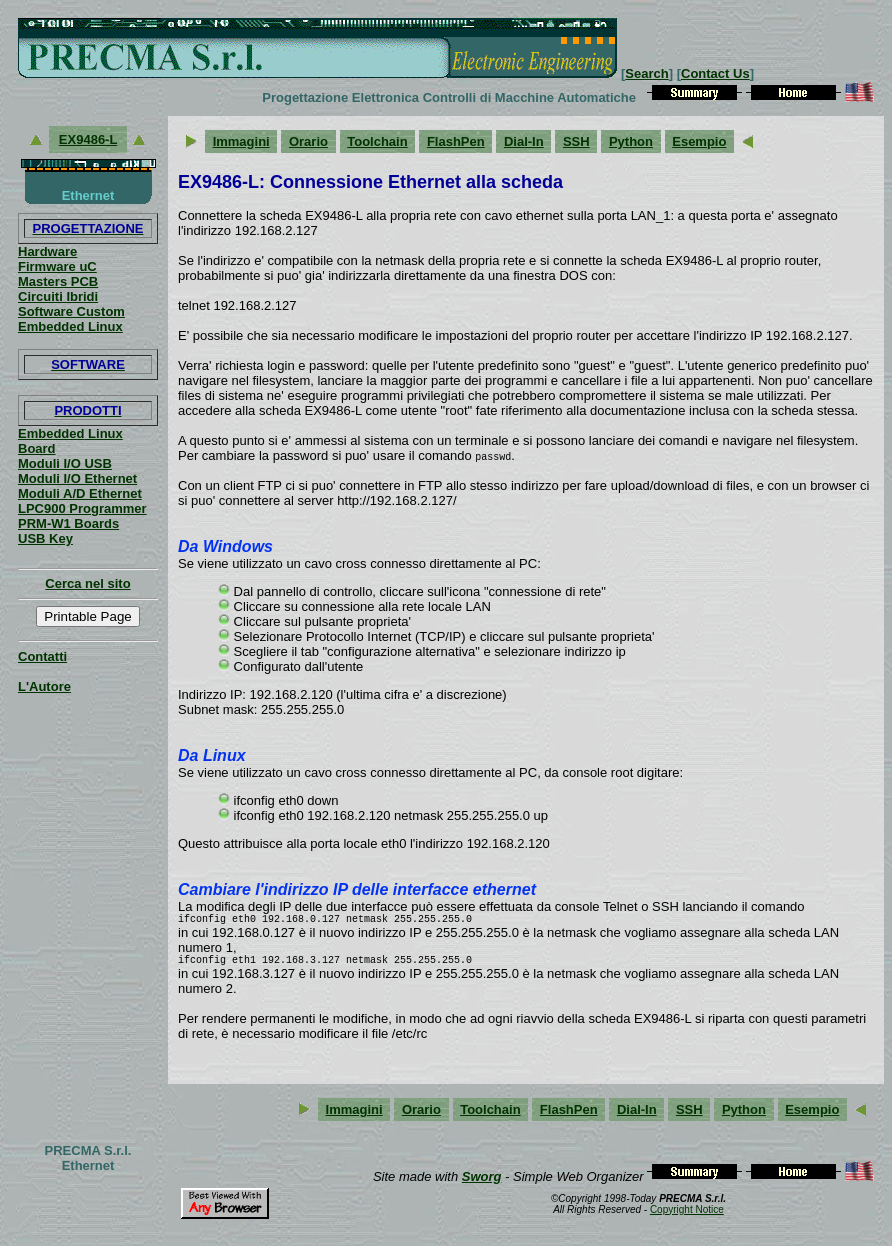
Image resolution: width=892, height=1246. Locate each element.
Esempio (699, 141)
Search (646, 73)
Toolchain (377, 141)
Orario (308, 141)
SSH (576, 141)
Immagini (241, 141)
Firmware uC (57, 266)
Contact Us (715, 73)
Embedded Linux (70, 326)
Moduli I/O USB (65, 463)
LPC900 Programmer (82, 508)
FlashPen (456, 141)
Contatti (42, 656)
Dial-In (524, 141)
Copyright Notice (687, 1215)
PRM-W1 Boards (68, 523)
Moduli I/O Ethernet (77, 478)
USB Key (45, 538)
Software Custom (71, 311)
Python (631, 141)
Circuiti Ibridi (58, 296)
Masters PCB (58, 281)
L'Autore (44, 686)
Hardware (47, 251)
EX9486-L (88, 139)
